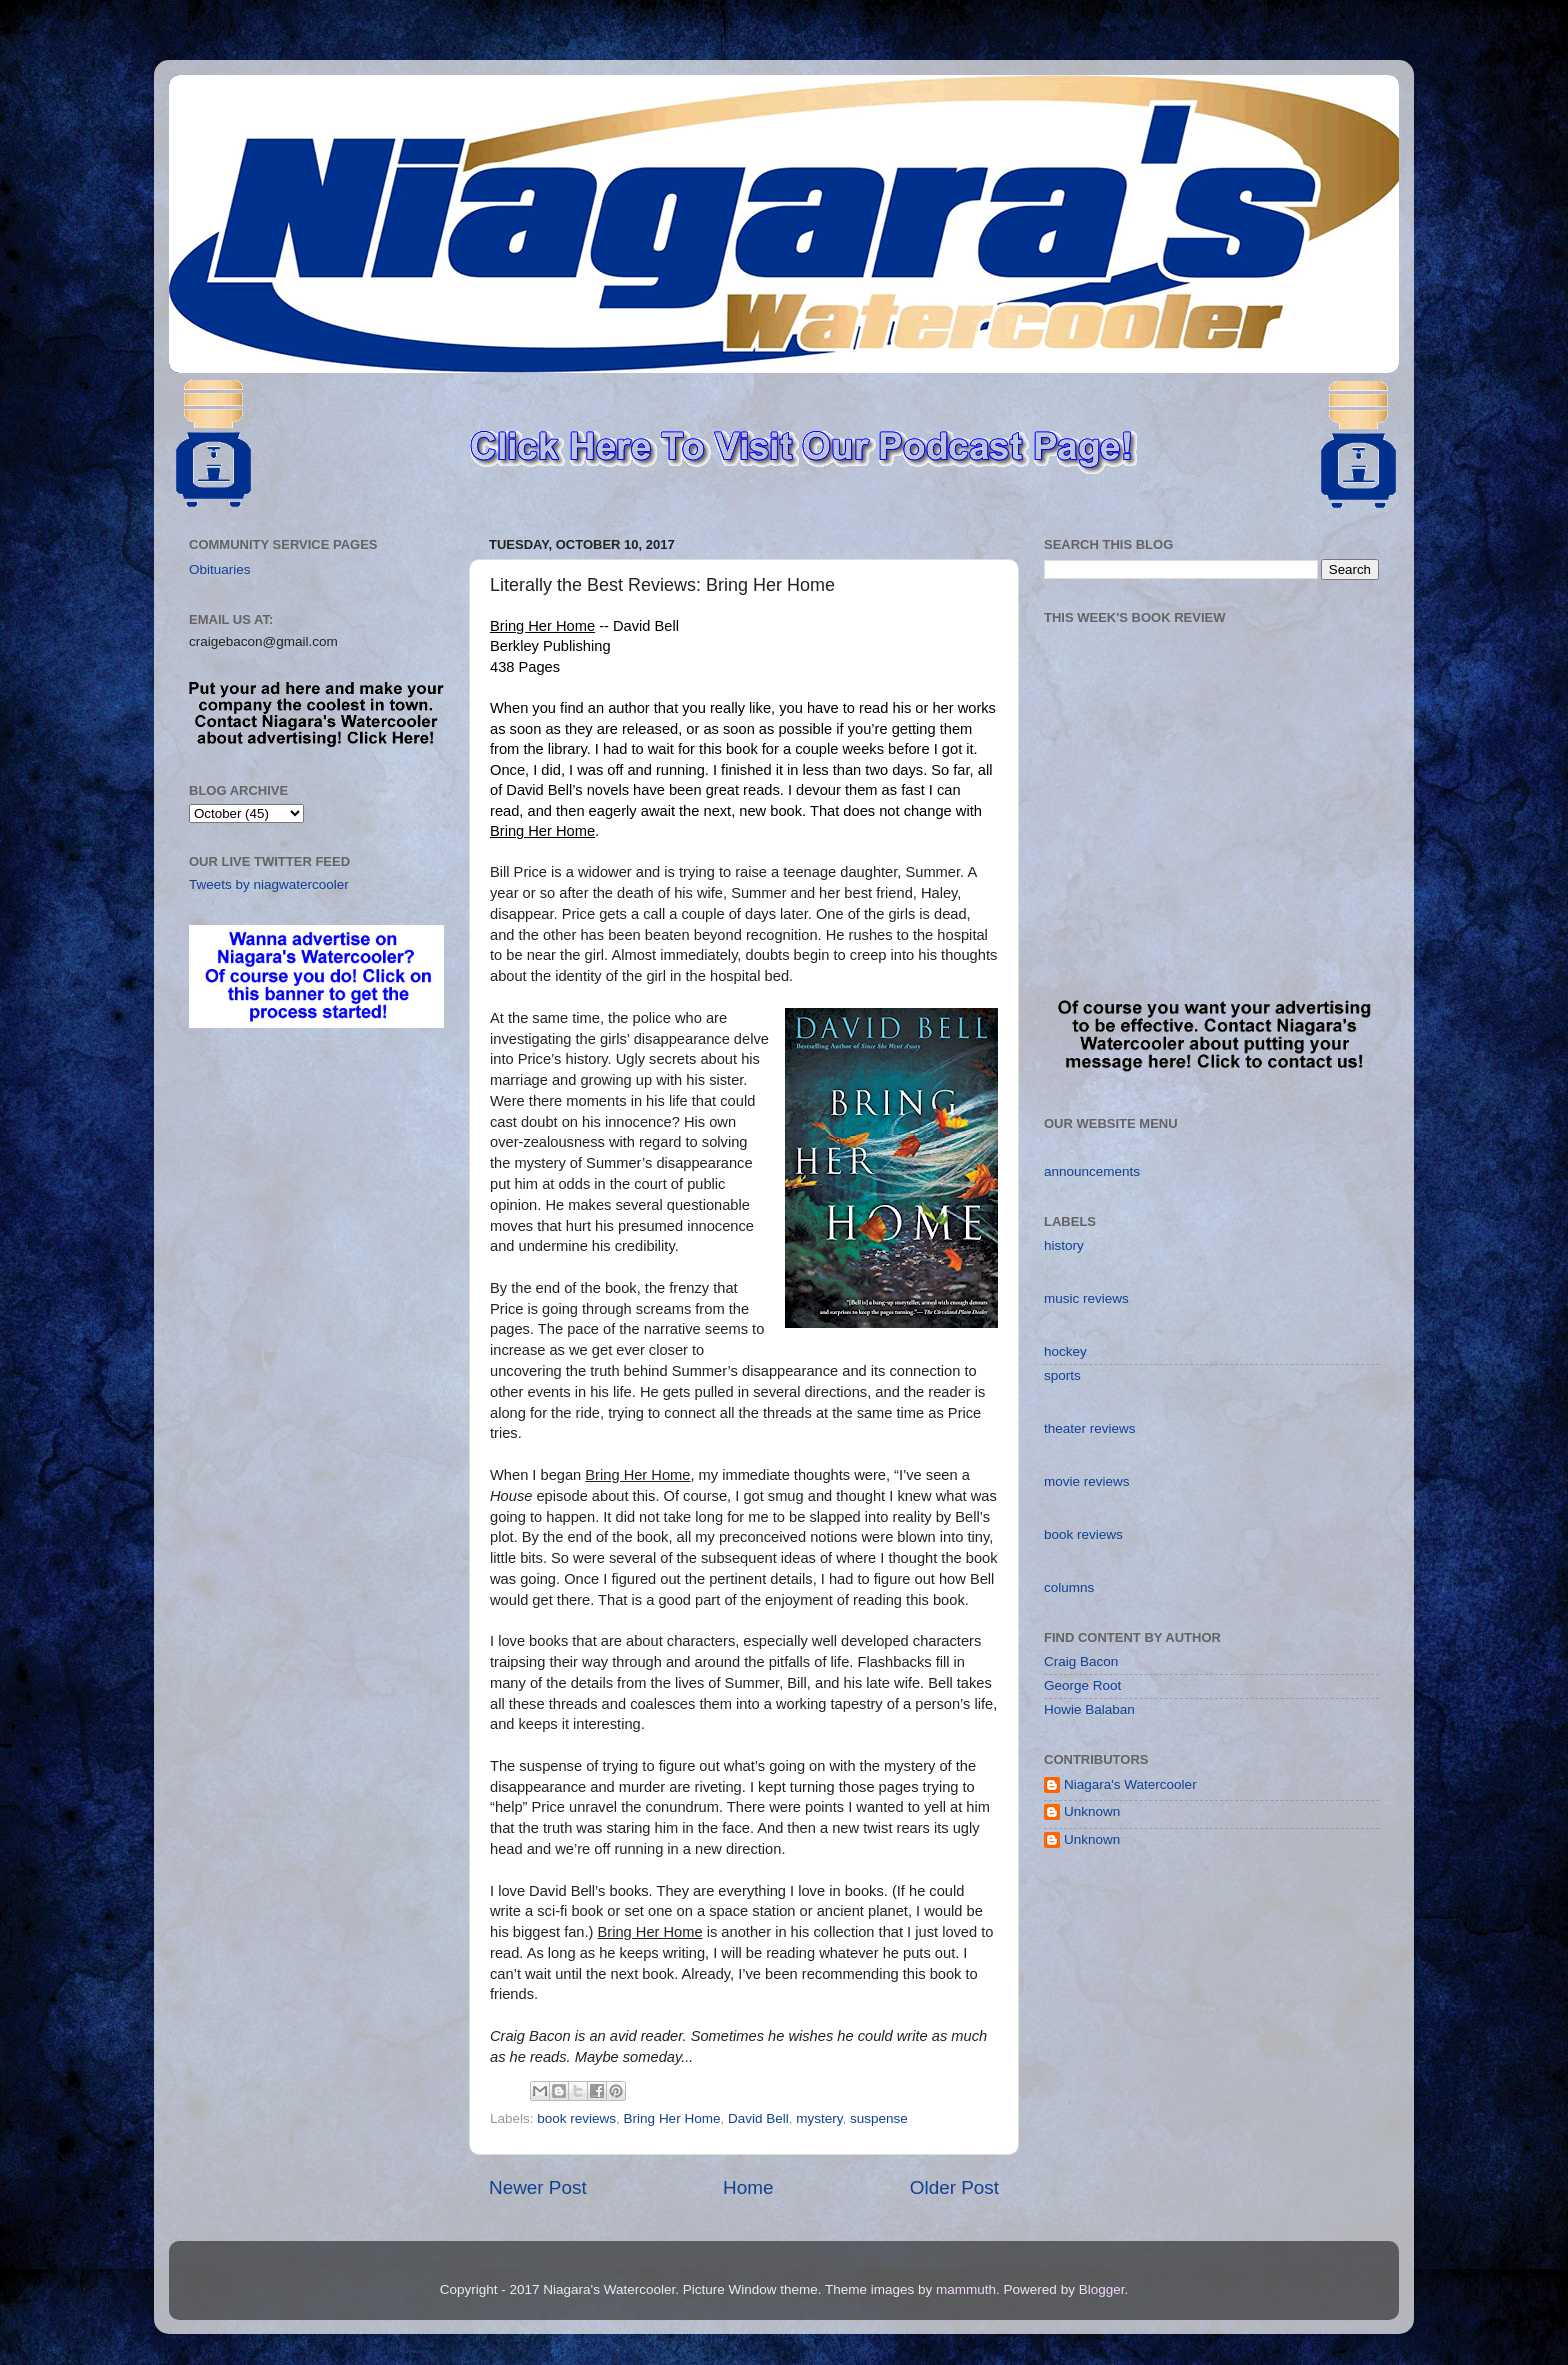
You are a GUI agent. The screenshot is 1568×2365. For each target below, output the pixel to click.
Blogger (1102, 2289)
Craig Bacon (1081, 1661)
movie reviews (1087, 1481)
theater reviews (1090, 1428)
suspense (879, 2118)
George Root (1082, 1685)
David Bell (758, 2118)
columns (1069, 1587)
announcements (1092, 1171)
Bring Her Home (672, 2118)
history (1064, 1245)
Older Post (954, 2187)
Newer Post (538, 2187)
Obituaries (220, 569)
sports (1062, 1375)
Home (748, 2187)
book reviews (576, 2118)
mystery (819, 2118)
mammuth (966, 2289)
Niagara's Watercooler (1130, 1784)
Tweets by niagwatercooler (269, 884)
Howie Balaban (1089, 1709)
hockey (1065, 1351)
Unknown (1092, 1811)
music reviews (1086, 1298)
